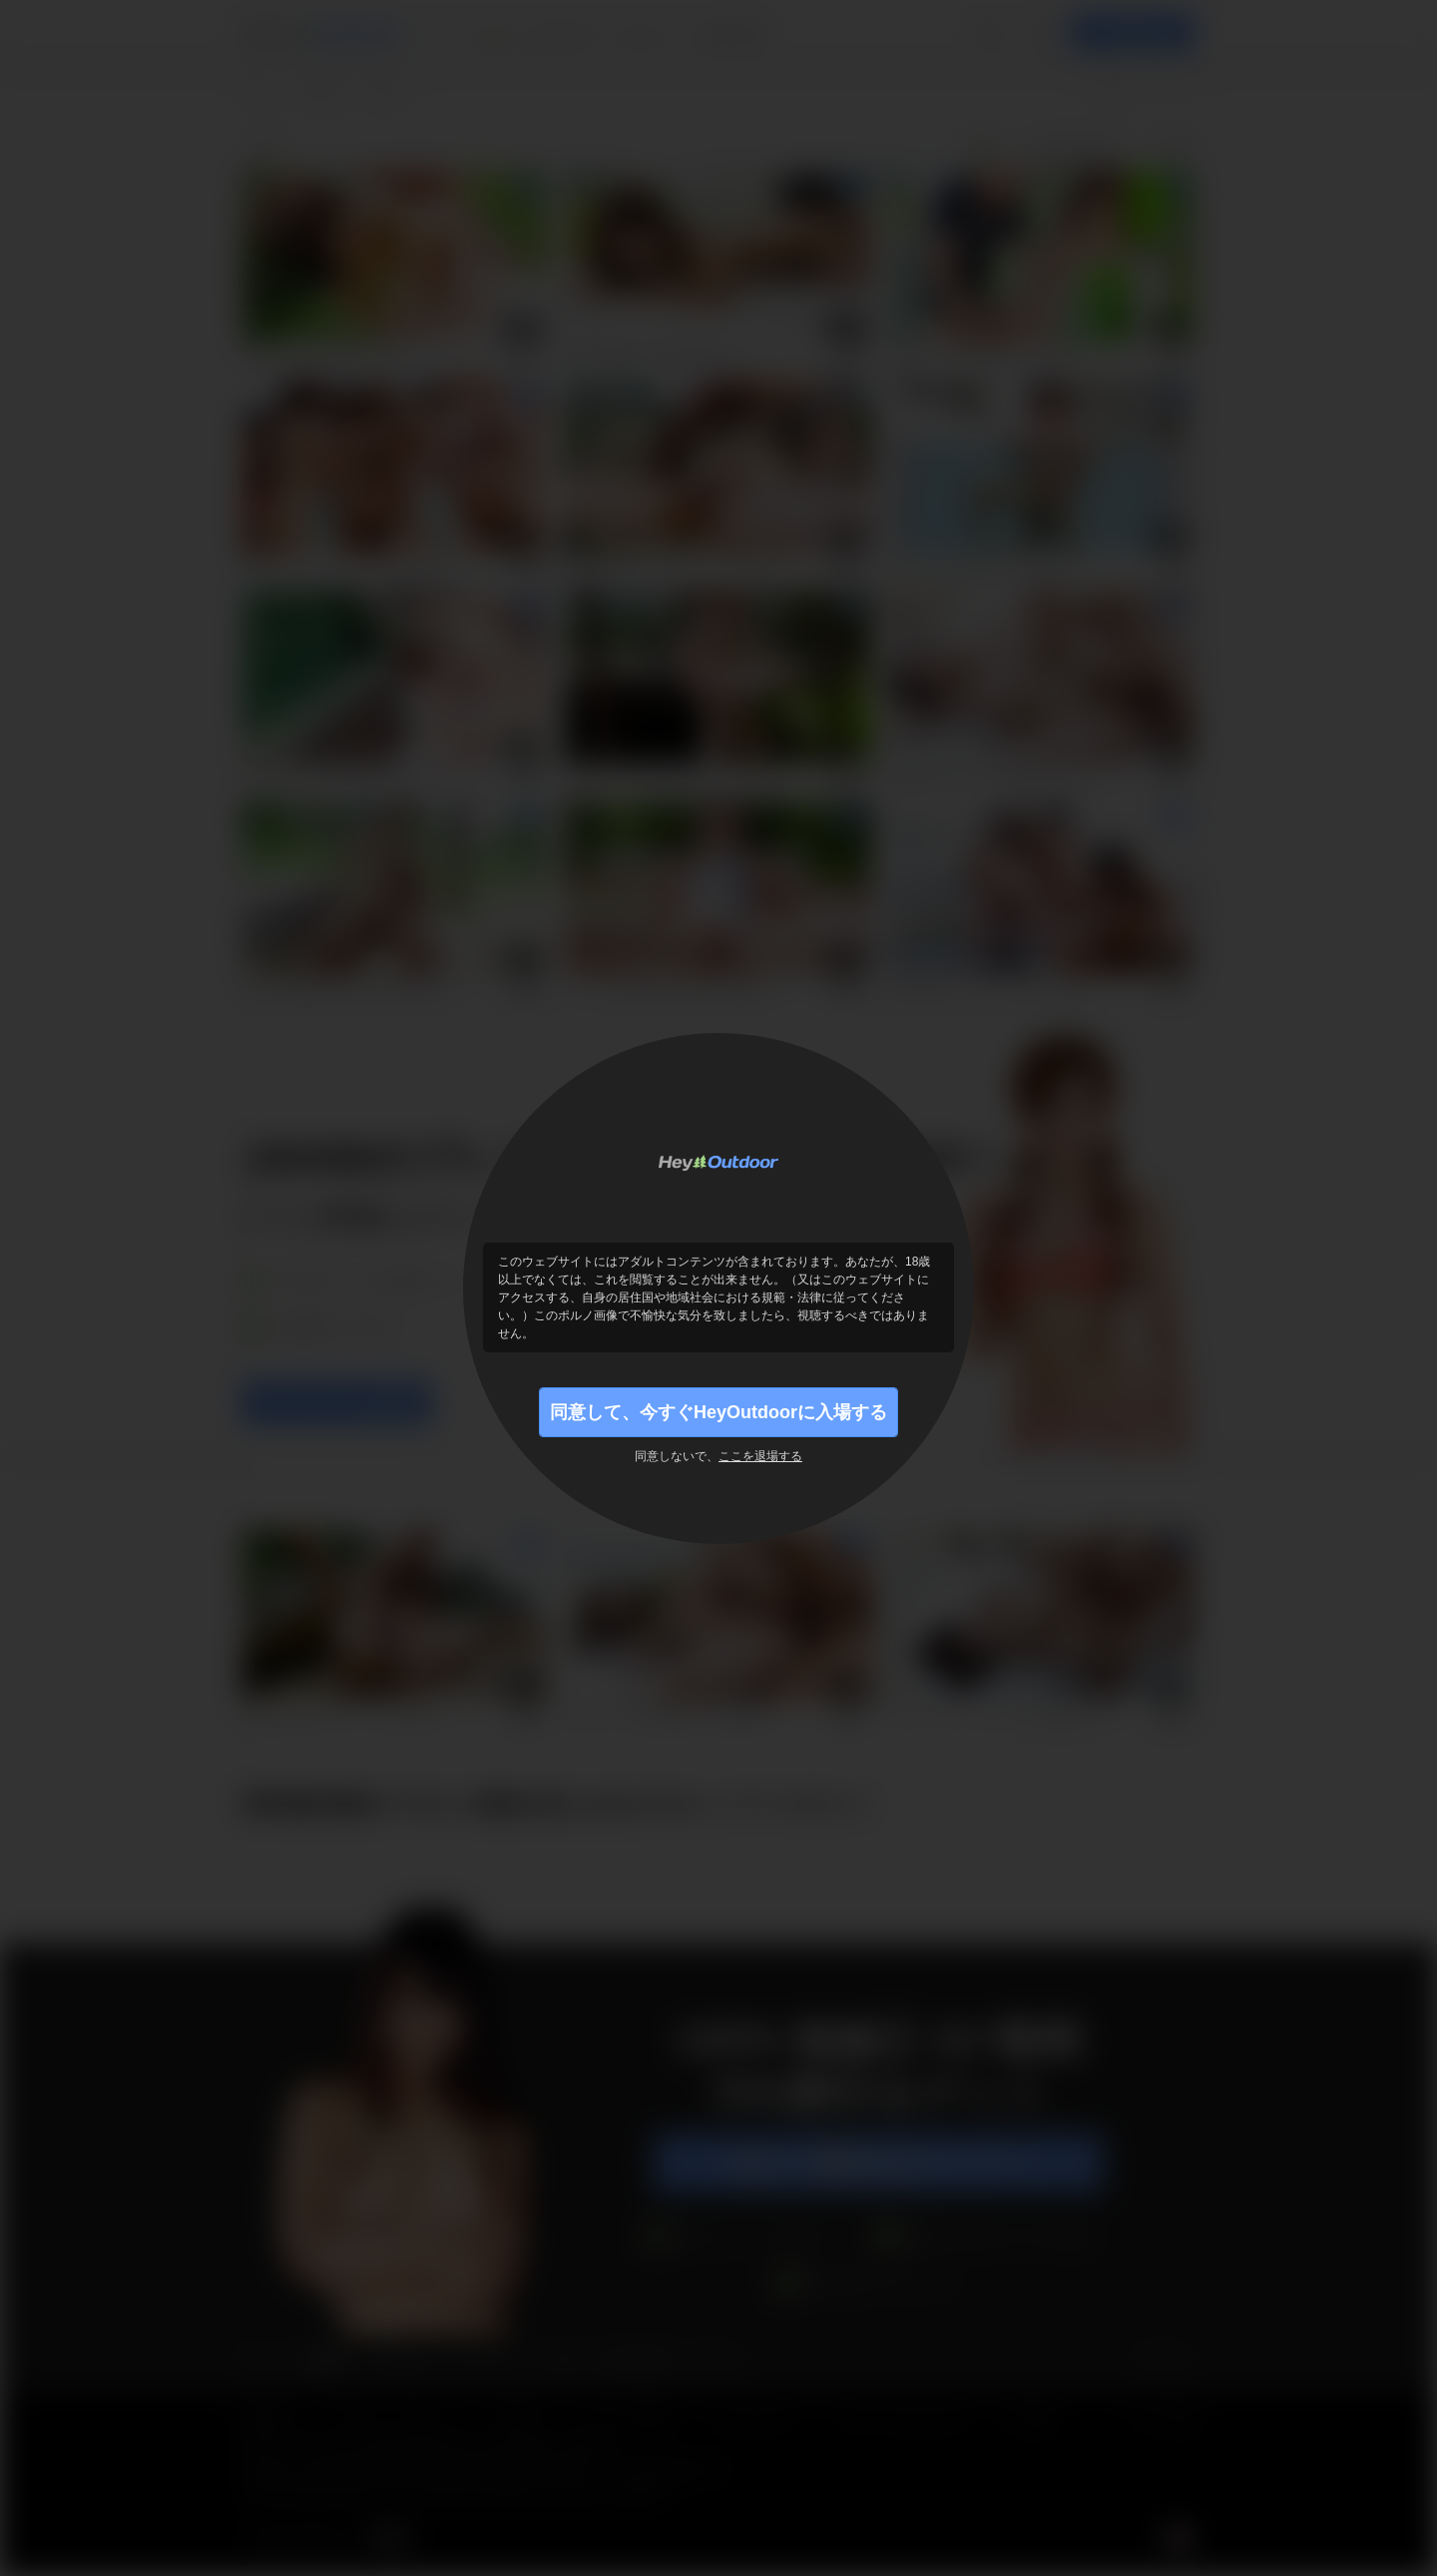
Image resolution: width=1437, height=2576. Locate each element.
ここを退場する (760, 1456)
